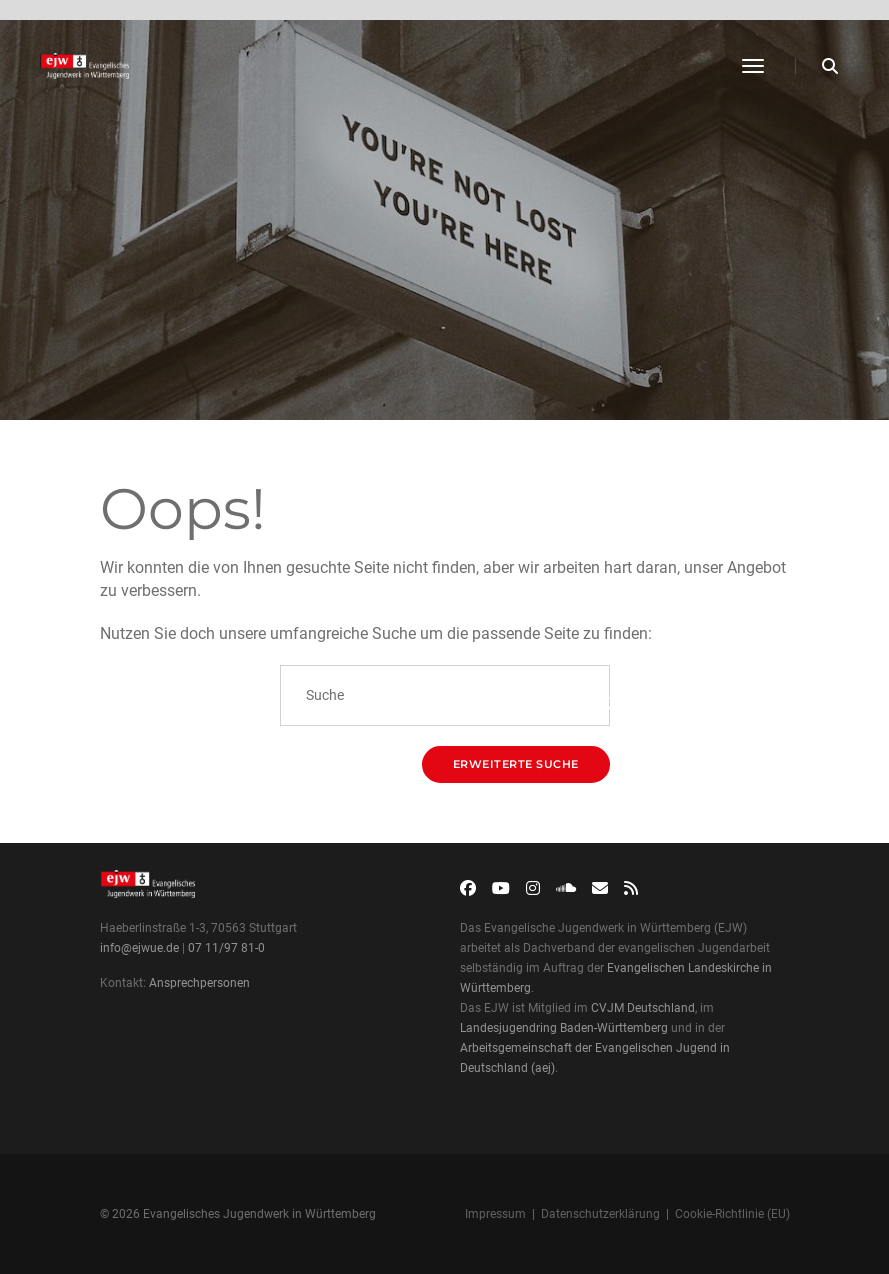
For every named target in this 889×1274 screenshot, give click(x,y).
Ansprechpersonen (199, 983)
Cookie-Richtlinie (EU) (732, 1214)
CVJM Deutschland (643, 1008)
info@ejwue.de (139, 948)
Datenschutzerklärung (600, 1214)
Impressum (495, 1214)
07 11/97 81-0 (226, 948)
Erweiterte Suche (516, 764)
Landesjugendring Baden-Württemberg (564, 1028)
